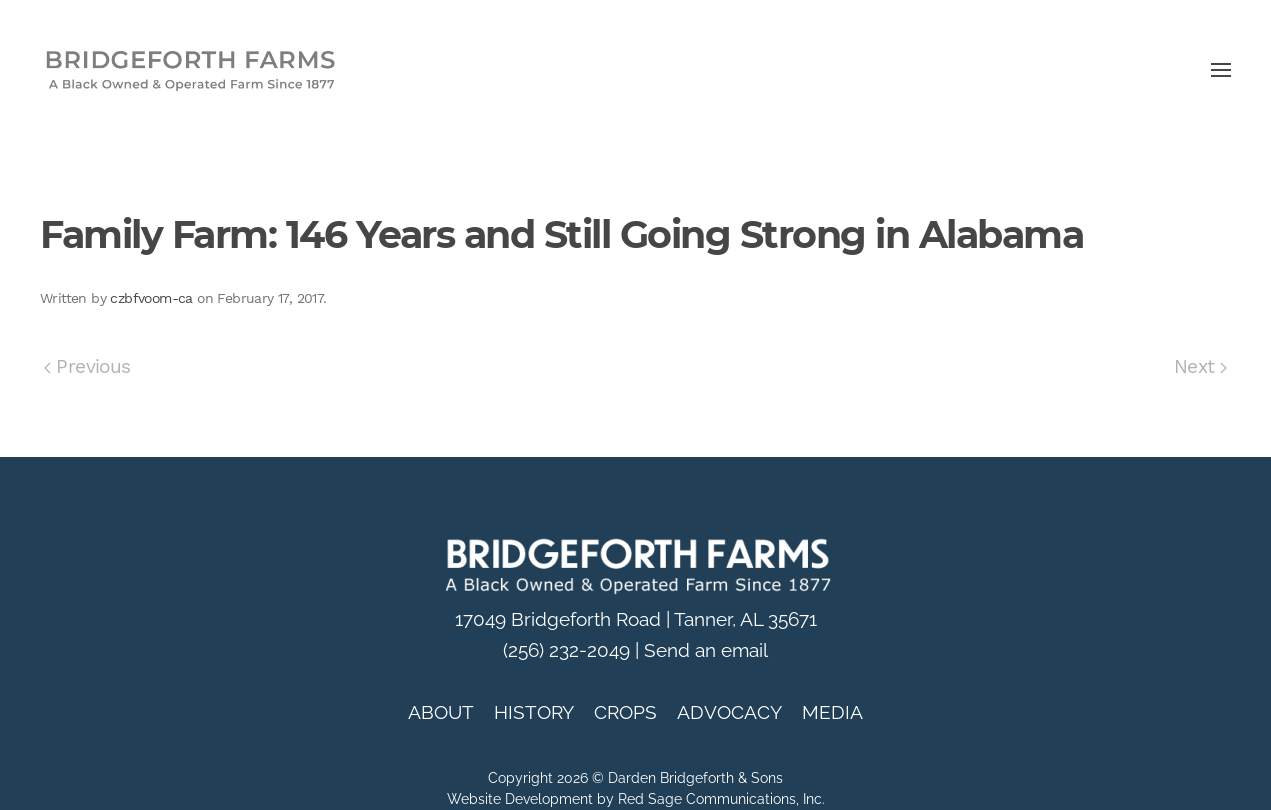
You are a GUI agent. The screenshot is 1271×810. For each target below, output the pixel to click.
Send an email (706, 650)
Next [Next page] (1200, 366)
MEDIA (832, 712)
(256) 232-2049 (566, 650)
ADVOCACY (729, 712)
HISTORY (534, 712)
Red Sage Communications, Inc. (721, 799)
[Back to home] (190, 70)
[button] (1221, 70)
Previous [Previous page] (87, 366)
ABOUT (441, 712)
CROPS (625, 712)
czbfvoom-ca (151, 298)
